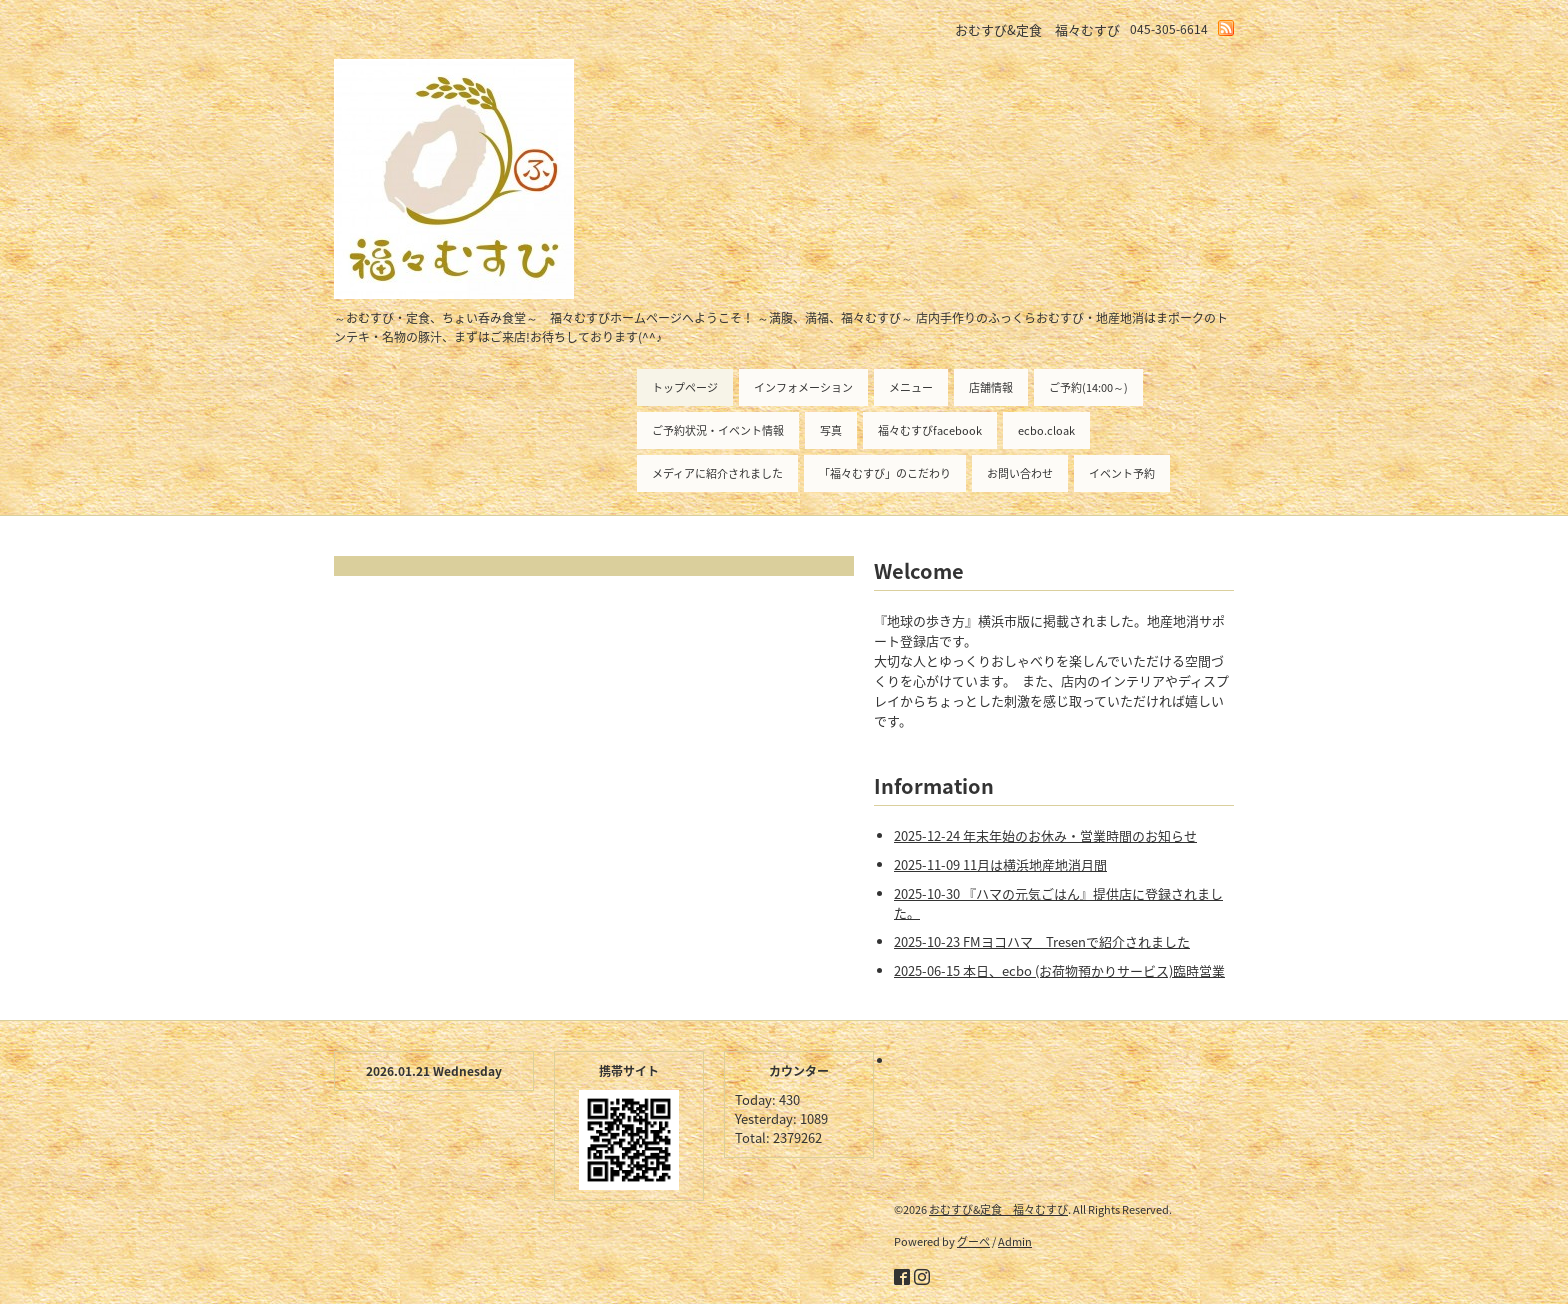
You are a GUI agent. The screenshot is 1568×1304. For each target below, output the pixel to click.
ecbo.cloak (1046, 430)
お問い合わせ (1020, 473)
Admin (1015, 1241)
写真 (831, 430)
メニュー (911, 387)
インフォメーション (803, 387)
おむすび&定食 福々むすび (998, 1209)
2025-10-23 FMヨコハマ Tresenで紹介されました (1042, 941)
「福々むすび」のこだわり (885, 473)
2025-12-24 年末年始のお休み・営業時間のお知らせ (1045, 835)
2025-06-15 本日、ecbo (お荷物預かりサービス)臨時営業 (1059, 970)
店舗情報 (991, 387)
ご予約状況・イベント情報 (718, 430)
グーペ (973, 1241)
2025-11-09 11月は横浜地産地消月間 (1000, 864)
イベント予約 (1122, 473)
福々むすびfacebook (930, 430)
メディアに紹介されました (717, 473)
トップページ (685, 387)
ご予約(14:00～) (1088, 387)
